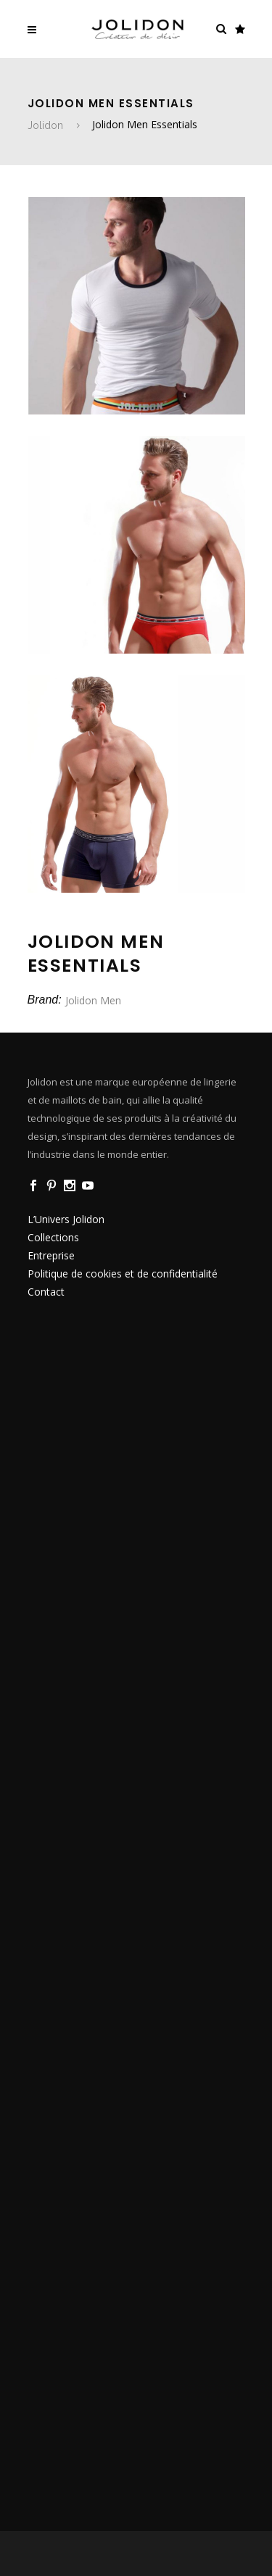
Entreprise (51, 1255)
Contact (46, 1292)
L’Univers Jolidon (66, 1219)
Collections (53, 1237)
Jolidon (45, 125)
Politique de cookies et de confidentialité (123, 1273)
